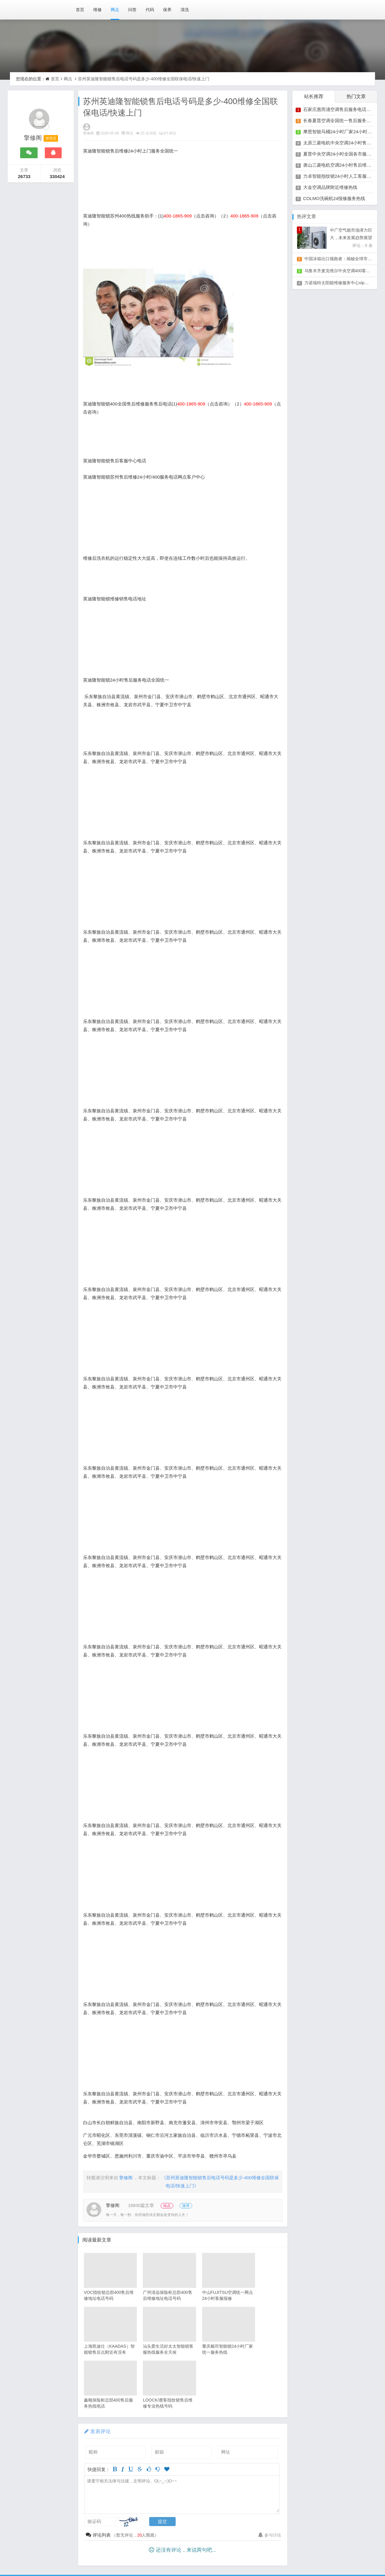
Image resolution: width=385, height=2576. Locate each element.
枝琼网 (282, 2532)
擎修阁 (89, 134)
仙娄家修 (257, 2546)
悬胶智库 (234, 2553)
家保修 (208, 2546)
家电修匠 (187, 2553)
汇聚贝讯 (230, 2539)
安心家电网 (74, 2553)
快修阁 (164, 2553)
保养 (167, 9)
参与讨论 (269, 2482)
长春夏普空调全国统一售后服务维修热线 (343, 120)
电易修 (210, 2553)
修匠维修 (129, 2546)
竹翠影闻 (259, 2532)
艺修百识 (283, 2546)
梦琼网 (214, 2532)
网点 (115, 9)
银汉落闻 (115, 2532)
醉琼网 (325, 2553)
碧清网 (303, 2532)
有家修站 (334, 2546)
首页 (80, 9)
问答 (132, 9)
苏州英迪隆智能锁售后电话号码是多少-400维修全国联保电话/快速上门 (141, 78)
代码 (150, 9)
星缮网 (355, 2539)
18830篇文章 (142, 2205)
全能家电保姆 (106, 2553)
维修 (97, 9)
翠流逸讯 (302, 2553)
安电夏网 (104, 2546)
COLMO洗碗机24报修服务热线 (334, 198)
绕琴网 (235, 2532)
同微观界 (179, 2539)
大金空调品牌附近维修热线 (330, 187)
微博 (192, 2206)
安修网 (345, 2532)
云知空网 (307, 2539)
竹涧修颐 (332, 2539)
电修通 (104, 2539)
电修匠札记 (138, 2553)
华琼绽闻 (166, 2532)
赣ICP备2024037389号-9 (47, 2532)
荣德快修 (155, 2546)
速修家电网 (43, 2553)
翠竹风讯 (191, 2532)
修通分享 (232, 2546)
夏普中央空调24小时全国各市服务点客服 (344, 153)
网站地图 (89, 2532)
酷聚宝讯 (205, 2539)
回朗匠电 (78, 2546)
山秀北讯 (153, 2539)
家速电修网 (79, 2539)
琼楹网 (34, 2546)
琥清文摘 (140, 2532)
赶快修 (108, 2559)
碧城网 (346, 2553)
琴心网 (257, 2553)
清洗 (184, 9)
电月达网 (256, 2539)
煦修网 (55, 2546)
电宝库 (324, 2532)
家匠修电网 (182, 2546)
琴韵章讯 (128, 2539)
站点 (170, 2206)
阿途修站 (308, 2546)
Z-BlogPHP (192, 2566)
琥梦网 (278, 2553)
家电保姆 (51, 2539)
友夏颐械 (281, 2539)
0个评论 (171, 134)
